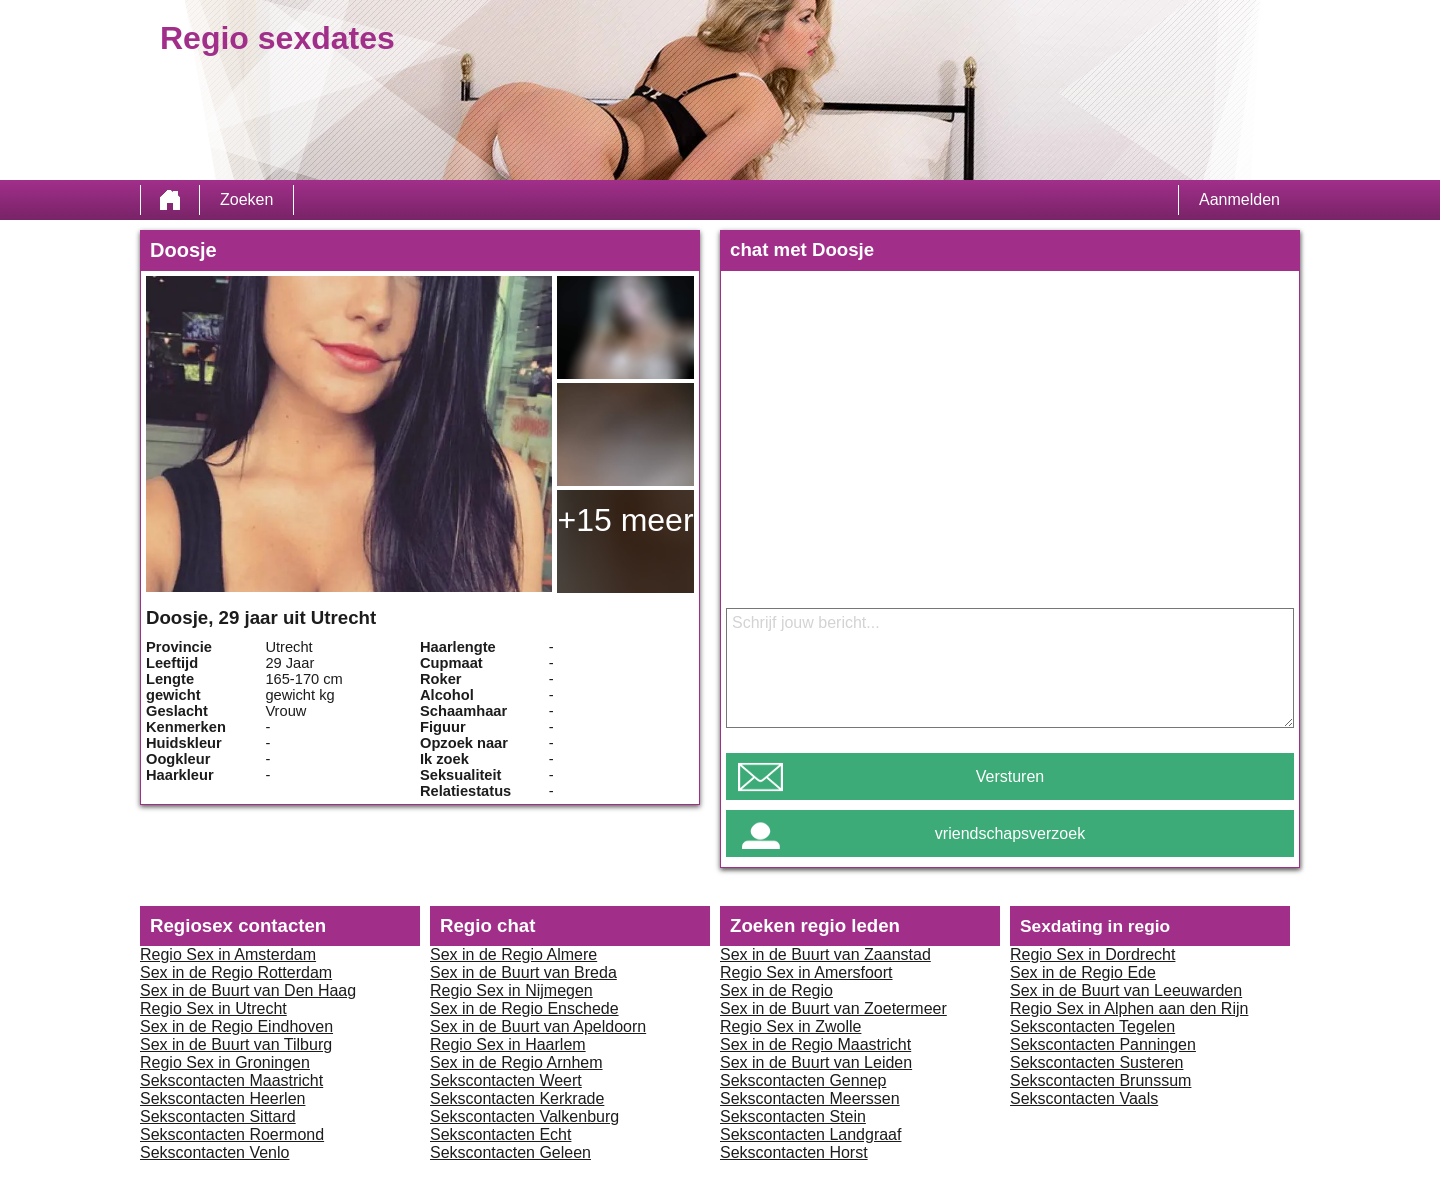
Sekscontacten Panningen (1103, 1044)
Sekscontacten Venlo (214, 1152)
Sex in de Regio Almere (513, 954)
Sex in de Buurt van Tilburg (236, 1044)
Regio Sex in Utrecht (213, 1008)
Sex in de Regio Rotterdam (236, 972)
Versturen (1010, 776)
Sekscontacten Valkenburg (524, 1116)
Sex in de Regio (776, 990)
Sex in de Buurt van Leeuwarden (1126, 990)
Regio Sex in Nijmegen (511, 990)
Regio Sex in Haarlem (508, 1044)
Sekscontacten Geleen (510, 1152)
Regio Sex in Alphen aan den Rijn (1129, 1008)
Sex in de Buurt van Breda (523, 972)
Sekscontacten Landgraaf (810, 1134)
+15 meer (625, 520)
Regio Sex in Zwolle (790, 1026)
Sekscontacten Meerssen (810, 1098)
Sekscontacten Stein (793, 1116)
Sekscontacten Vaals (1084, 1098)
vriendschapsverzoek (1010, 833)
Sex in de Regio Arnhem (516, 1062)
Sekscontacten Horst (794, 1152)
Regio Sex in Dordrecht (1092, 954)
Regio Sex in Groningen (225, 1062)
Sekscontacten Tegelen (1092, 1026)
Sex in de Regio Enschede (524, 1008)
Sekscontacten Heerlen (222, 1098)
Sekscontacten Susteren (1096, 1062)
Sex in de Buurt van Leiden (816, 1062)
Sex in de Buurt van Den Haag (248, 990)
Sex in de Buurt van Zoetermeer (833, 1008)
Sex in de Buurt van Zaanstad (825, 954)
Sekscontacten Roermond (232, 1134)
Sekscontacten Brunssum (1100, 1080)
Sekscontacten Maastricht (231, 1080)
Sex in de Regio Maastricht (815, 1044)
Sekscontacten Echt (500, 1134)
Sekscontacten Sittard (218, 1116)
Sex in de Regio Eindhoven (236, 1026)
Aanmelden (1239, 199)
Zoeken (246, 199)
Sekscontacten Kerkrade (517, 1098)
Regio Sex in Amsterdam (228, 954)
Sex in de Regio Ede (1083, 972)
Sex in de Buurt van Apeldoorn (538, 1026)
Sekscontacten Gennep (803, 1080)
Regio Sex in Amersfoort (806, 972)
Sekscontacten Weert (506, 1080)
